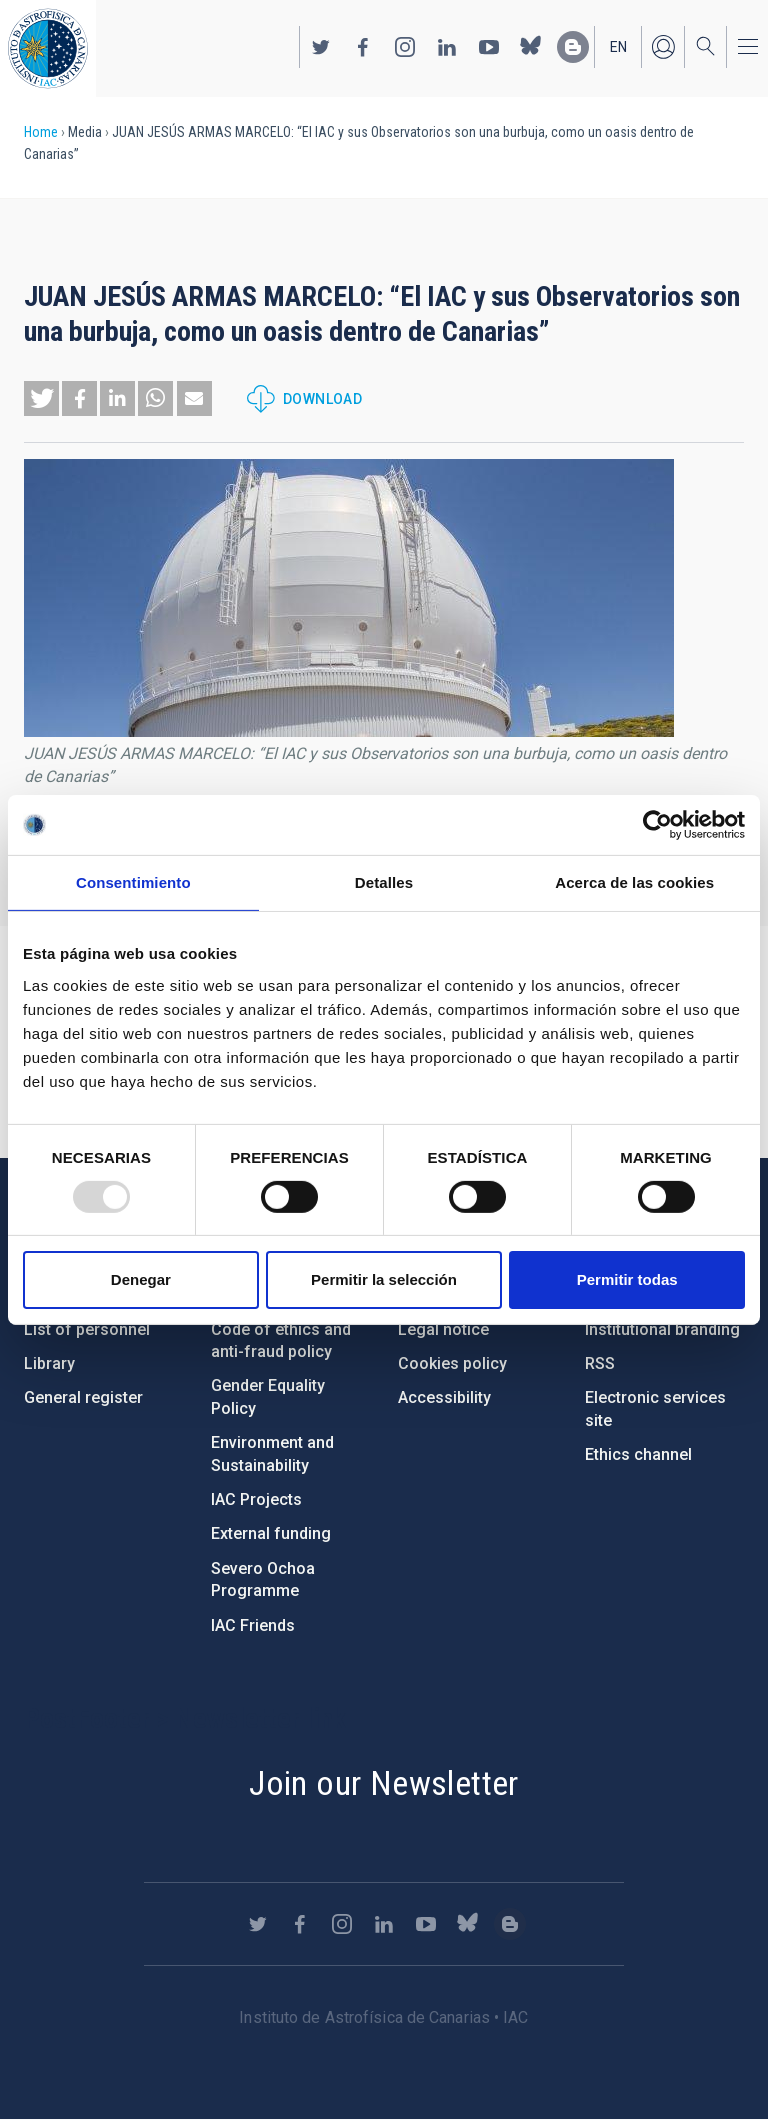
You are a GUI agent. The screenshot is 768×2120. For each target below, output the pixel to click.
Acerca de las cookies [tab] (634, 882)
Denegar (141, 1279)
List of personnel (87, 1329)
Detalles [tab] (384, 882)
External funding (271, 1533)
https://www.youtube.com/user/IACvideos (489, 47)
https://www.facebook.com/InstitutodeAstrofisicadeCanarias (363, 47)
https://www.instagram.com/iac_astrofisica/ (405, 47)
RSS (600, 1363)
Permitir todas (627, 1279)
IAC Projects (256, 1499)
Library (49, 1363)
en (618, 47)
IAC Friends (253, 1625)
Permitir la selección (384, 1279)
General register (83, 1397)
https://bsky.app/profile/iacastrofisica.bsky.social (531, 47)
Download (322, 399)
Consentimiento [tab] (133, 882)
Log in (663, 47)
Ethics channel (638, 1454)
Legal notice (443, 1329)
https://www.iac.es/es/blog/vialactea (573, 47)
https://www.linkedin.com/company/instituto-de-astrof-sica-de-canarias (447, 47)
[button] (41, 398)
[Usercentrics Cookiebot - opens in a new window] (657, 825)
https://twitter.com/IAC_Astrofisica (321, 47)
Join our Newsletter (384, 1783)
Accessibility (444, 1397)
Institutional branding (662, 1329)
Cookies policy (452, 1363)
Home (41, 132)
